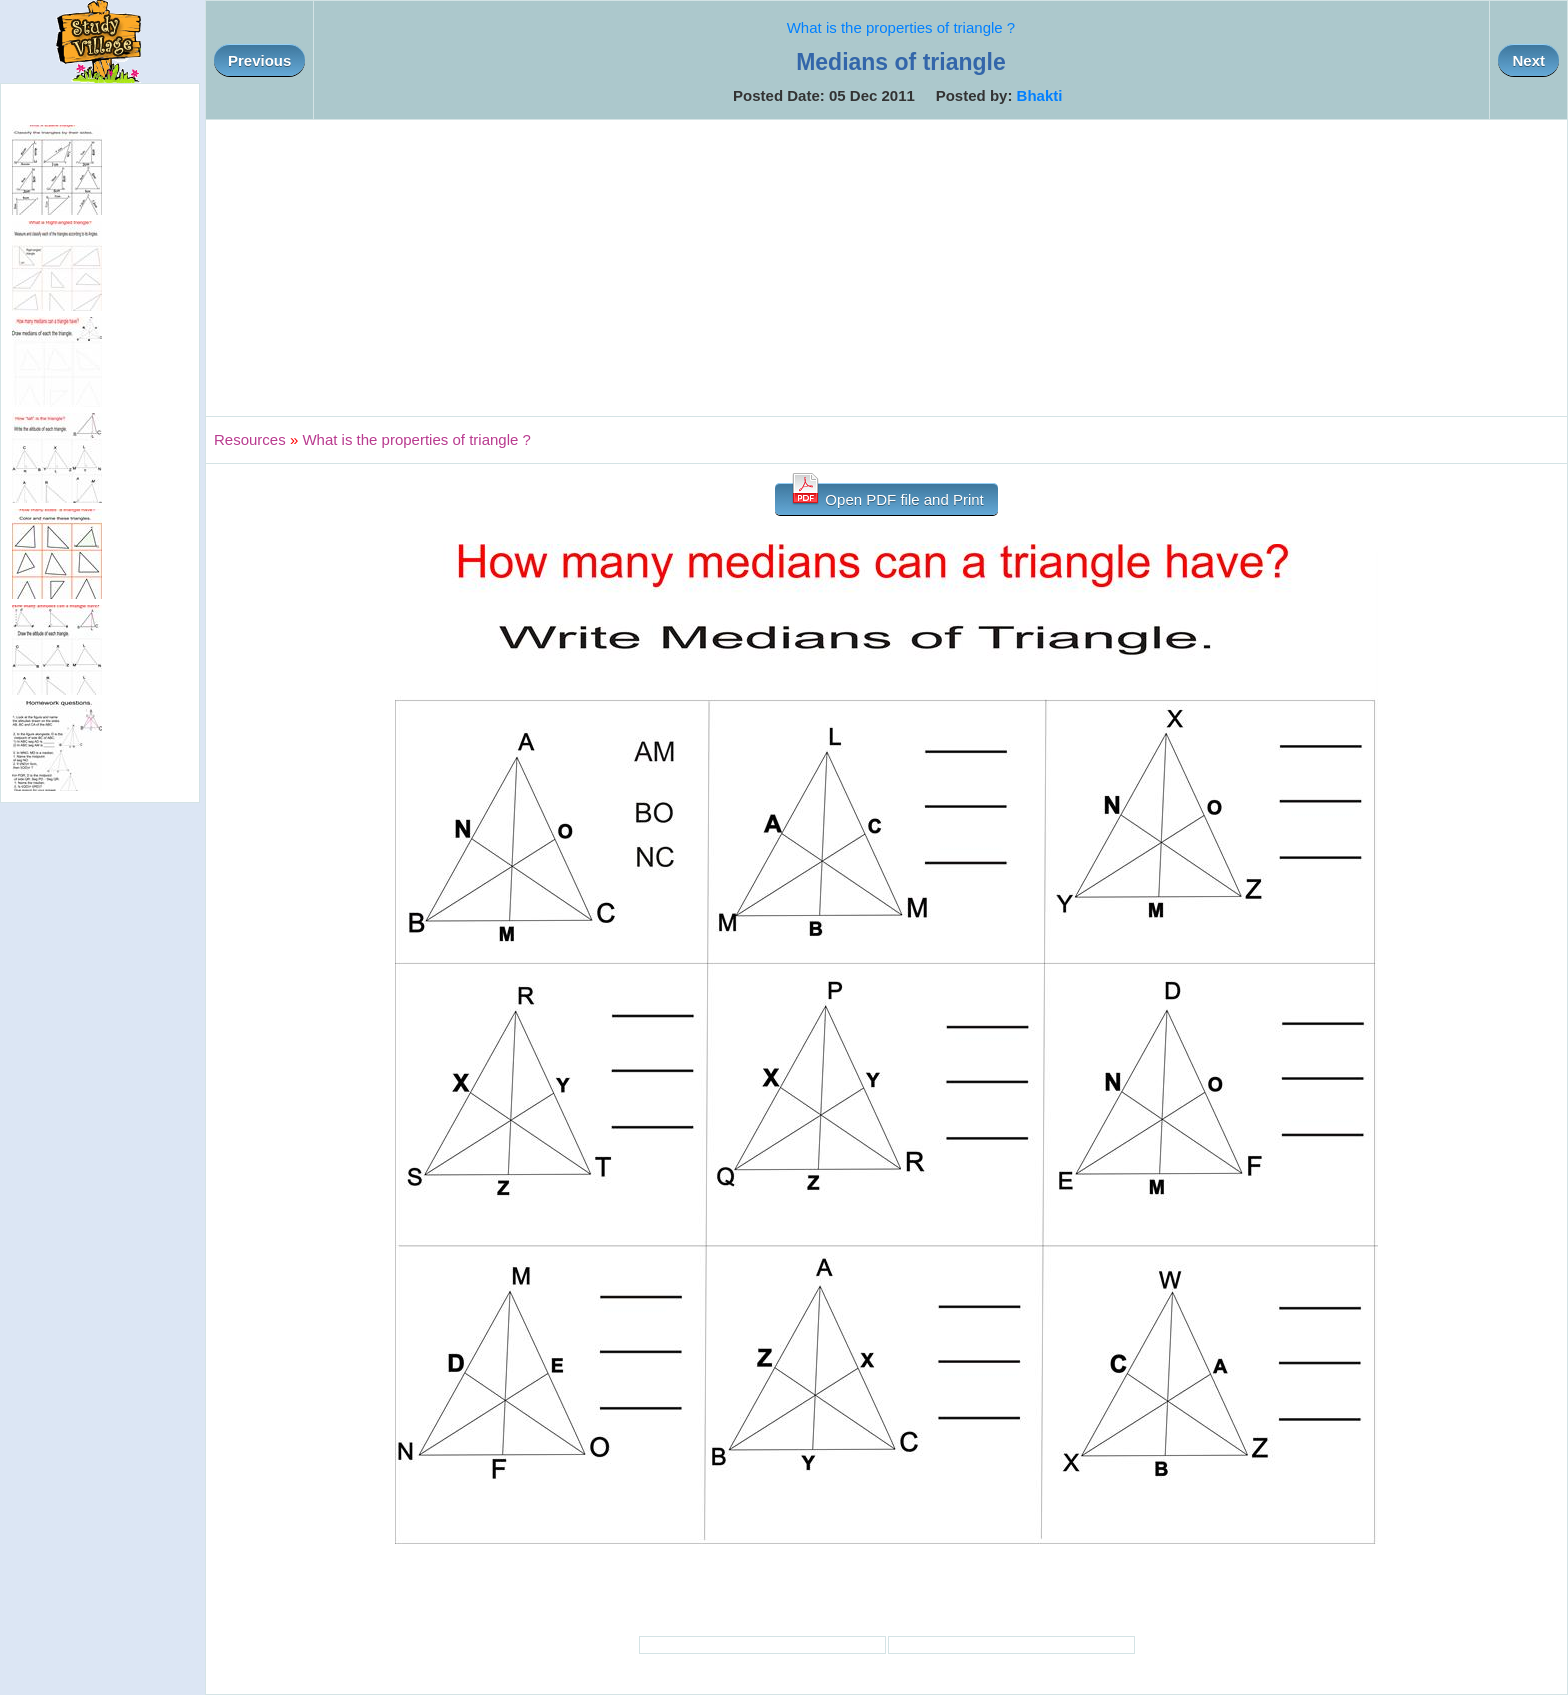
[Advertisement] (887, 268)
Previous (259, 60)
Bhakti (1040, 95)
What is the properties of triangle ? (901, 27)
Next (1528, 60)
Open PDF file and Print (886, 495)
